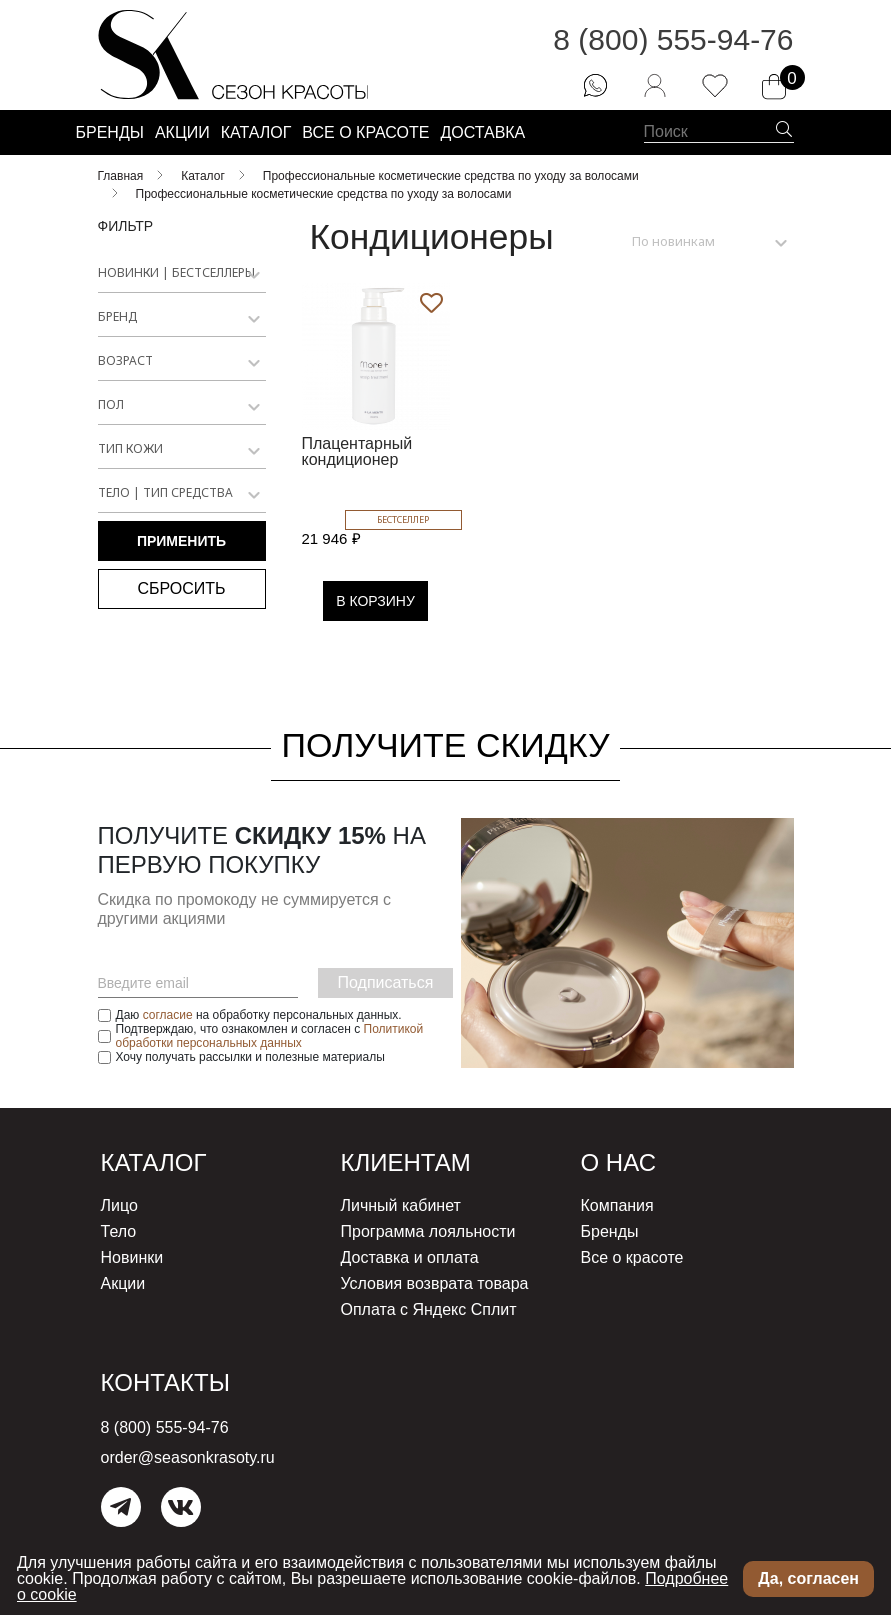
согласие (168, 1015)
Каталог (154, 1162)
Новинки (132, 1257)
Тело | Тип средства (165, 492)
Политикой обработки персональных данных (270, 1036)
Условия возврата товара (435, 1283)
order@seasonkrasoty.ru (188, 1457)
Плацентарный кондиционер (357, 451)
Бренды (610, 1231)
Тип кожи (130, 448)
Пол (111, 404)
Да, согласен (808, 1578)
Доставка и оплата (410, 1257)
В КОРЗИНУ (375, 601)
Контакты (165, 1382)
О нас (618, 1162)
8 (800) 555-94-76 (673, 39)
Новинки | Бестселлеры (176, 272)
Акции (123, 1283)
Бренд (117, 316)
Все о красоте (632, 1257)
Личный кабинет (401, 1205)
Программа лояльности (428, 1231)
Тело (119, 1231)
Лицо (119, 1205)
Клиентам (406, 1162)
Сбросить (181, 588)
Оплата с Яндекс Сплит (429, 1309)
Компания (617, 1205)
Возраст (125, 360)
